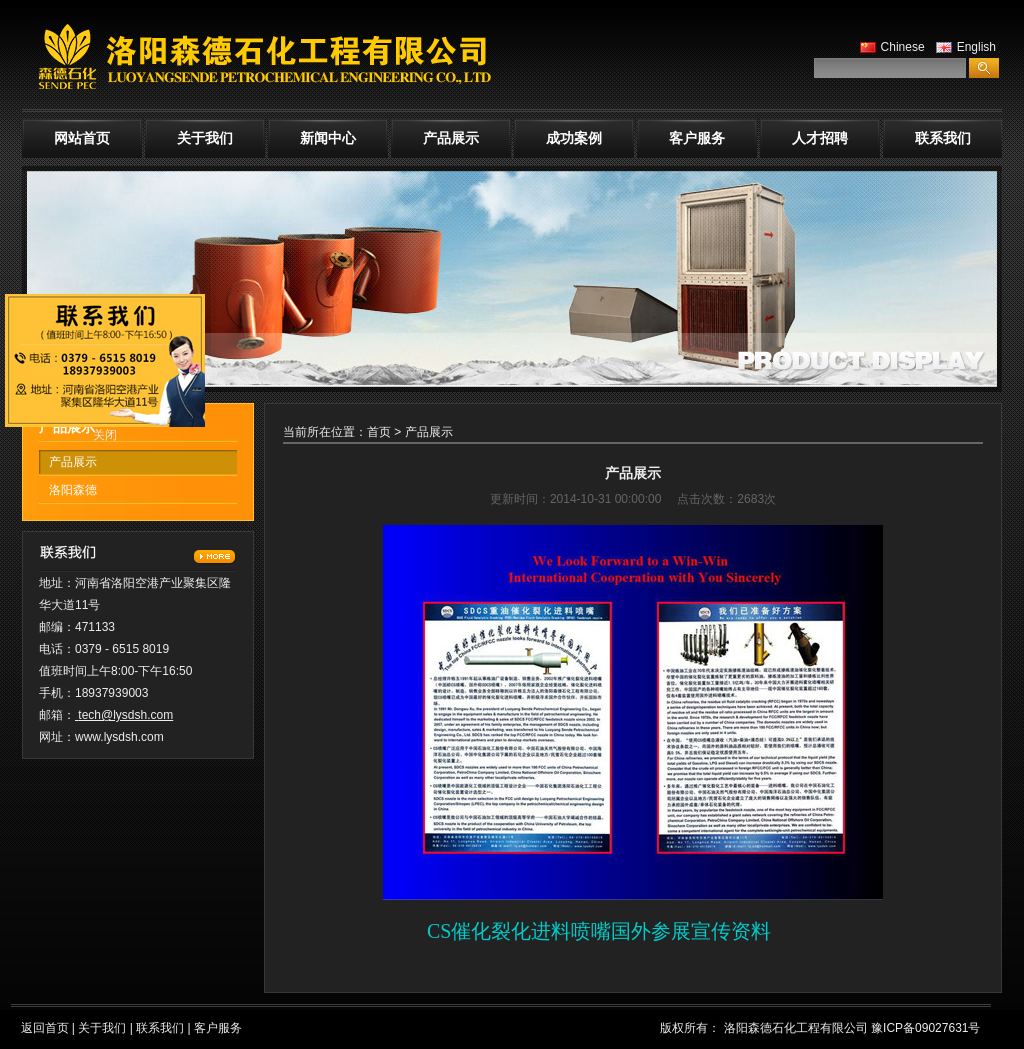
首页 (379, 432)
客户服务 (697, 138)
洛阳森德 (73, 490)
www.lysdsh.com (119, 737)
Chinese (890, 47)
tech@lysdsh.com (125, 715)
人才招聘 (820, 138)
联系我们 (943, 138)
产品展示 (451, 138)
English (963, 47)
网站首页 (82, 138)
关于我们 (205, 138)
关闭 (105, 435)
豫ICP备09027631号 (925, 1028)
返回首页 (45, 1028)
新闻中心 (328, 138)
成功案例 (574, 138)
